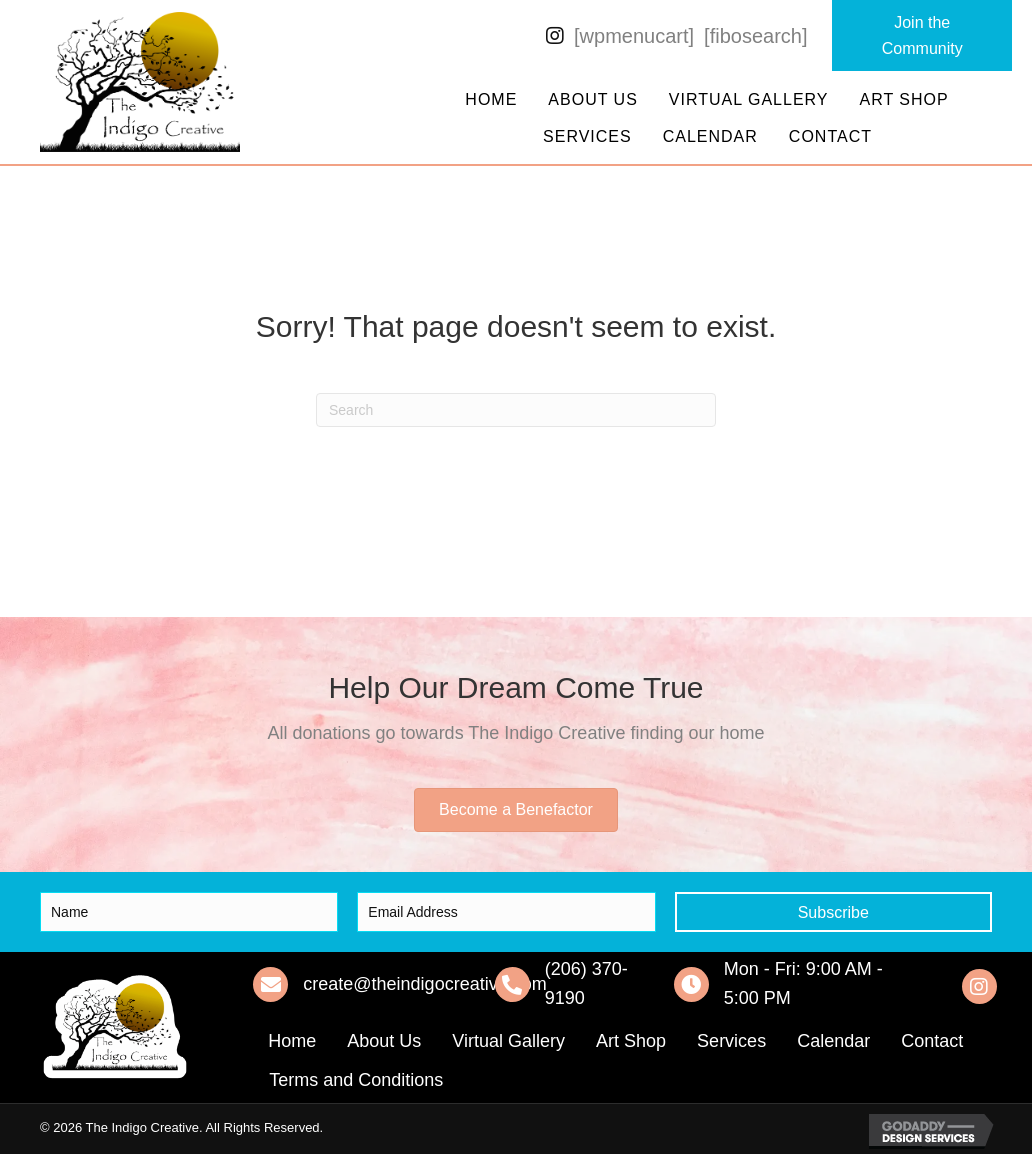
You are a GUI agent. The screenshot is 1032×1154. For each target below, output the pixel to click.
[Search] (516, 410)
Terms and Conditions (356, 1080)
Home (491, 99)
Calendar (710, 136)
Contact (830, 136)
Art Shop (904, 99)
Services (587, 136)
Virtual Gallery (749, 99)
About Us (593, 99)
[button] (922, 35)
